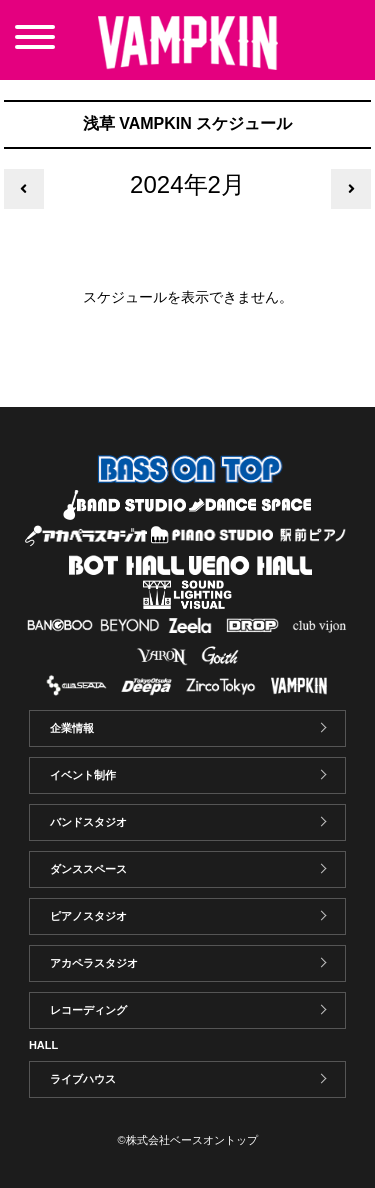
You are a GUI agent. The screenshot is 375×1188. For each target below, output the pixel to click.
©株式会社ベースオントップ (187, 1140)
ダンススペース (88, 869)
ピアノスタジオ (88, 916)
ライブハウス (83, 1079)
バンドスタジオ (88, 822)
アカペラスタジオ (94, 963)
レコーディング (88, 1010)
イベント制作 (83, 775)
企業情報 (72, 728)
